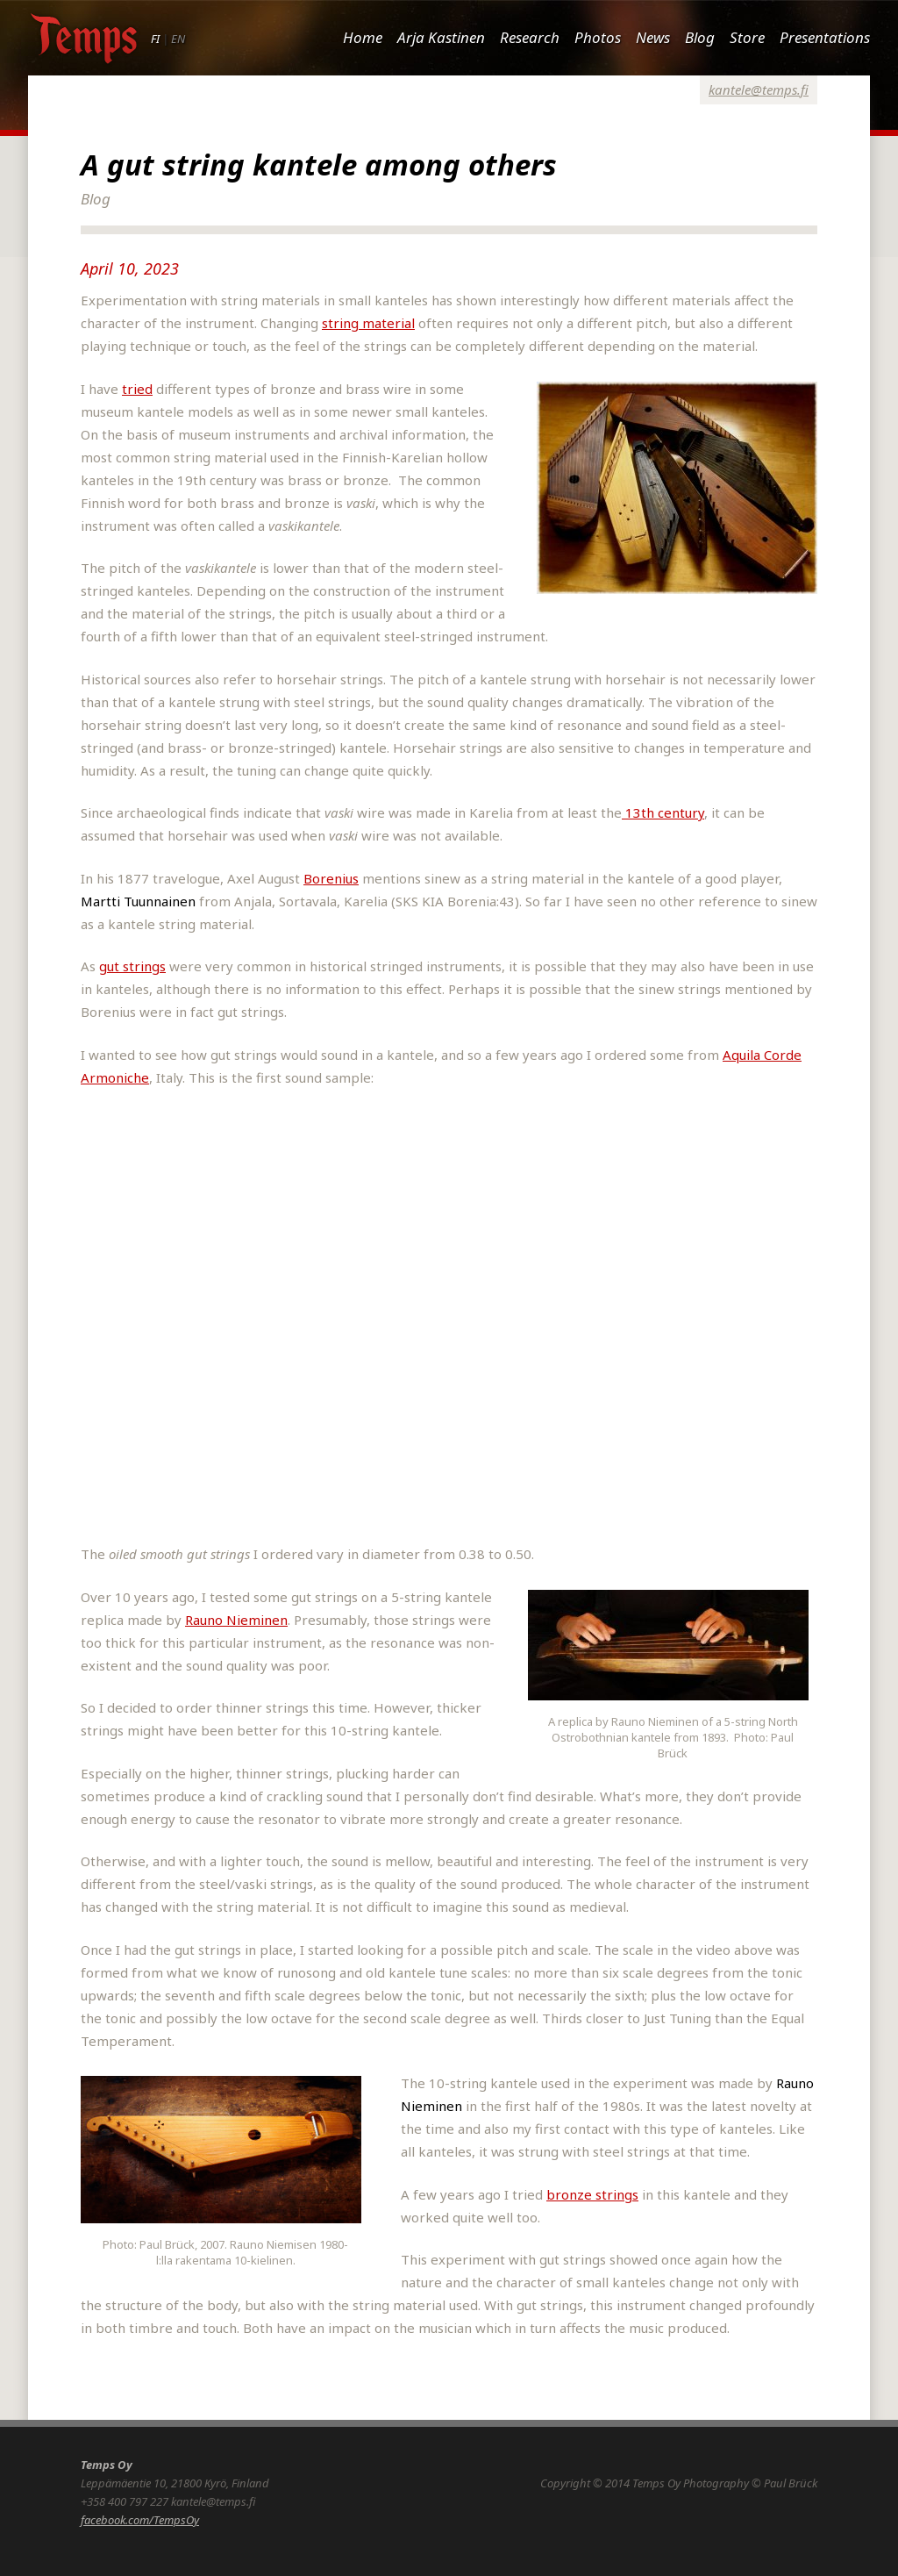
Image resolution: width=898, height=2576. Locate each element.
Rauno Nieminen (236, 1619)
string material (368, 323)
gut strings (132, 966)
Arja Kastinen (441, 37)
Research (529, 37)
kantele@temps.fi (759, 89)
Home (362, 37)
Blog (700, 37)
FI (155, 39)
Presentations (825, 37)
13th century (663, 812)
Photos (597, 37)
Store (747, 37)
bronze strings (592, 2194)
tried (137, 388)
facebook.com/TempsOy (140, 2520)
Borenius (331, 878)
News (653, 37)
